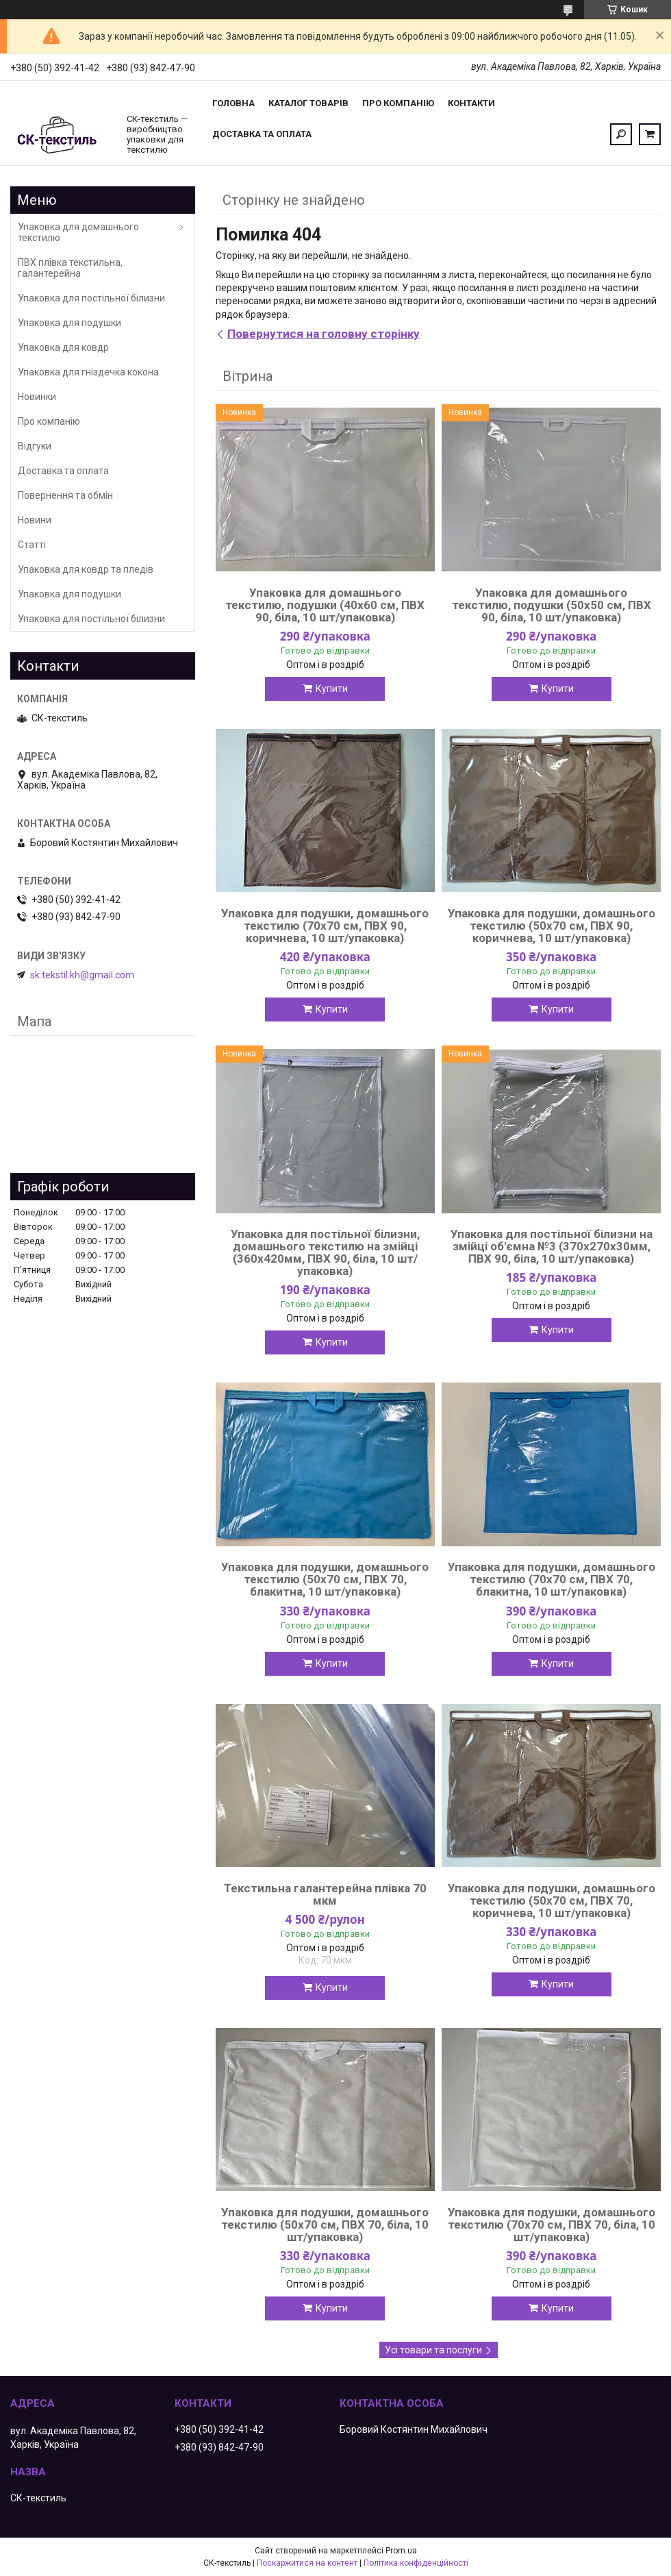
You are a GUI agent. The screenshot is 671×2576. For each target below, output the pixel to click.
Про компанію (398, 103)
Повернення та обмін (65, 495)
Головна (233, 103)
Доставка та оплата (262, 134)
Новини (34, 520)
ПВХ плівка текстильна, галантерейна (70, 268)
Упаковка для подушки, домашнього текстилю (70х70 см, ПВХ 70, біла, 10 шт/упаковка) (551, 2224)
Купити (332, 688)
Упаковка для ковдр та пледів (85, 569)
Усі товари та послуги (433, 2349)
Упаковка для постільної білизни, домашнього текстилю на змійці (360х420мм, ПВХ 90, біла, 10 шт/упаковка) (325, 1252)
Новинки (37, 396)
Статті (32, 544)
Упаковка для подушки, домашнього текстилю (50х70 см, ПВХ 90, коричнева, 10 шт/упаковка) (551, 925)
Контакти (471, 103)
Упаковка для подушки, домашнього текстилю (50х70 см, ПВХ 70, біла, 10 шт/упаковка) (325, 2224)
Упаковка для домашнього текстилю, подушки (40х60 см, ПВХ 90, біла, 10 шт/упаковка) (325, 604)
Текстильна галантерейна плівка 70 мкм (325, 1894)
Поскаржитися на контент (307, 2563)
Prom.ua (401, 2550)
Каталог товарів (308, 103)
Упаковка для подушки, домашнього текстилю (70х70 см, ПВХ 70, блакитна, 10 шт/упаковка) (551, 1579)
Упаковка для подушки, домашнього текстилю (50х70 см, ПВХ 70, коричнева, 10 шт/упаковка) (551, 1900)
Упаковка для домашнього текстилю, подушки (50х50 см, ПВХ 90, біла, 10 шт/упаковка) (551, 604)
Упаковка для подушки (69, 322)
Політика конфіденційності (416, 2563)
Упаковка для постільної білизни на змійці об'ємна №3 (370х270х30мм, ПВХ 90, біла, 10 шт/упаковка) (552, 1246)
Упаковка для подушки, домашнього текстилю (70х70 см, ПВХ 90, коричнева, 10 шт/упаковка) (325, 925)
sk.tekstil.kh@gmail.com (82, 974)
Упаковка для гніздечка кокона (88, 372)
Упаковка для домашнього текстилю (78, 232)
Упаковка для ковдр (63, 347)
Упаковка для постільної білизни (91, 298)
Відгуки (34, 446)
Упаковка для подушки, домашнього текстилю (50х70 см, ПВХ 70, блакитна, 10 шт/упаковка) (325, 1579)
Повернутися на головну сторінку (323, 333)
